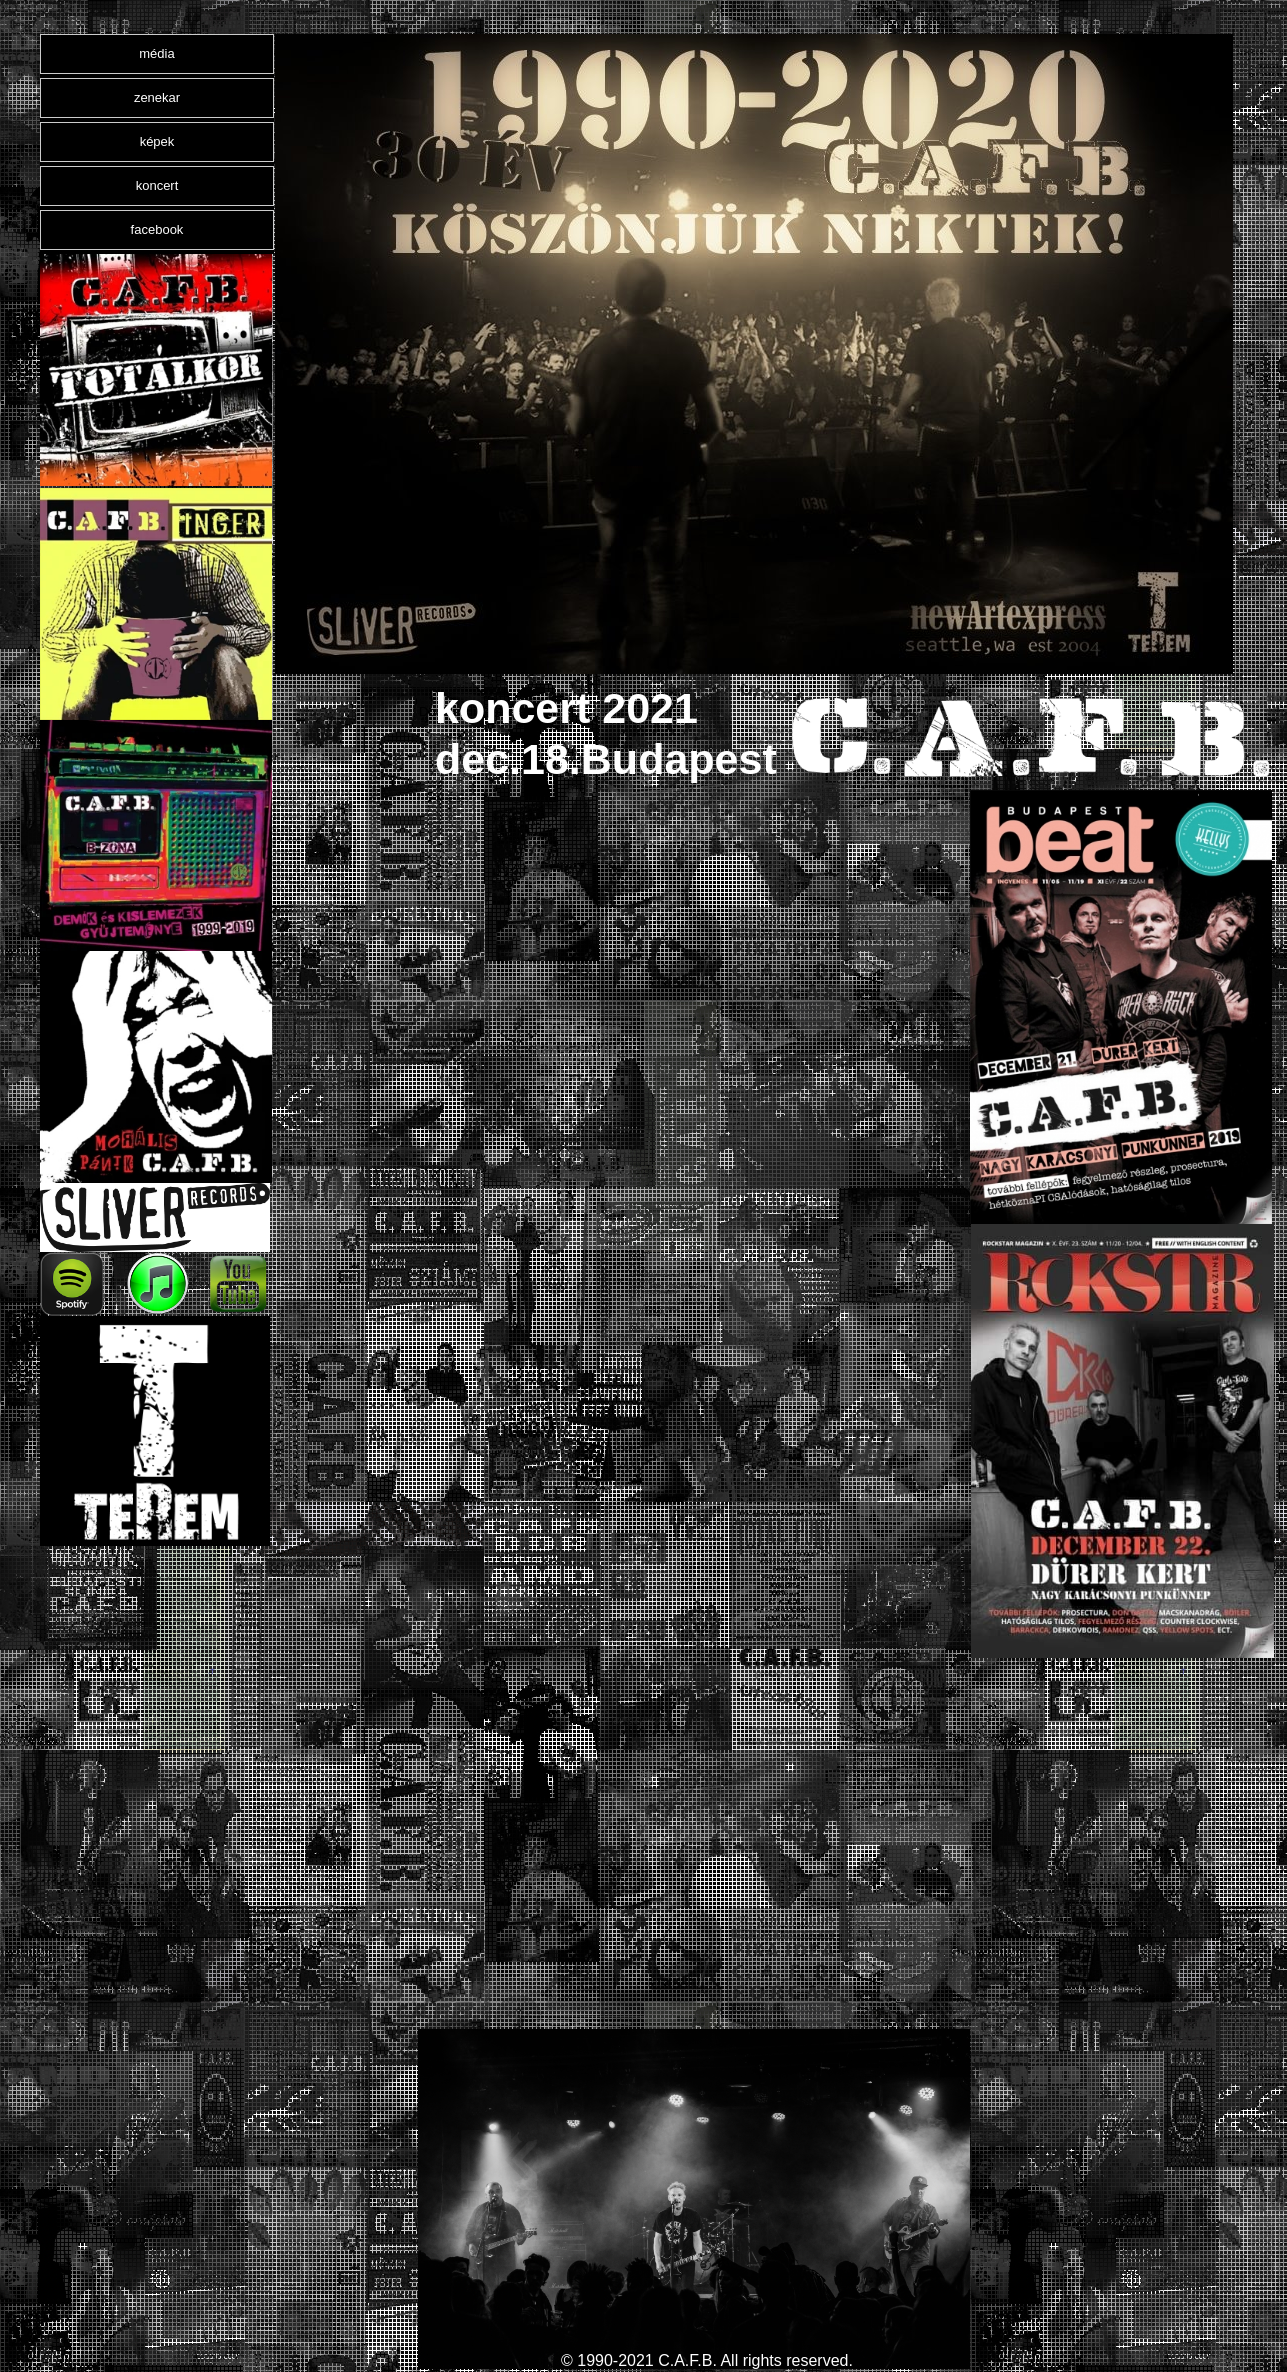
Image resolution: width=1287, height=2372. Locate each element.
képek (157, 141)
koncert (157, 185)
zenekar (157, 97)
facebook (157, 229)
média (156, 53)
